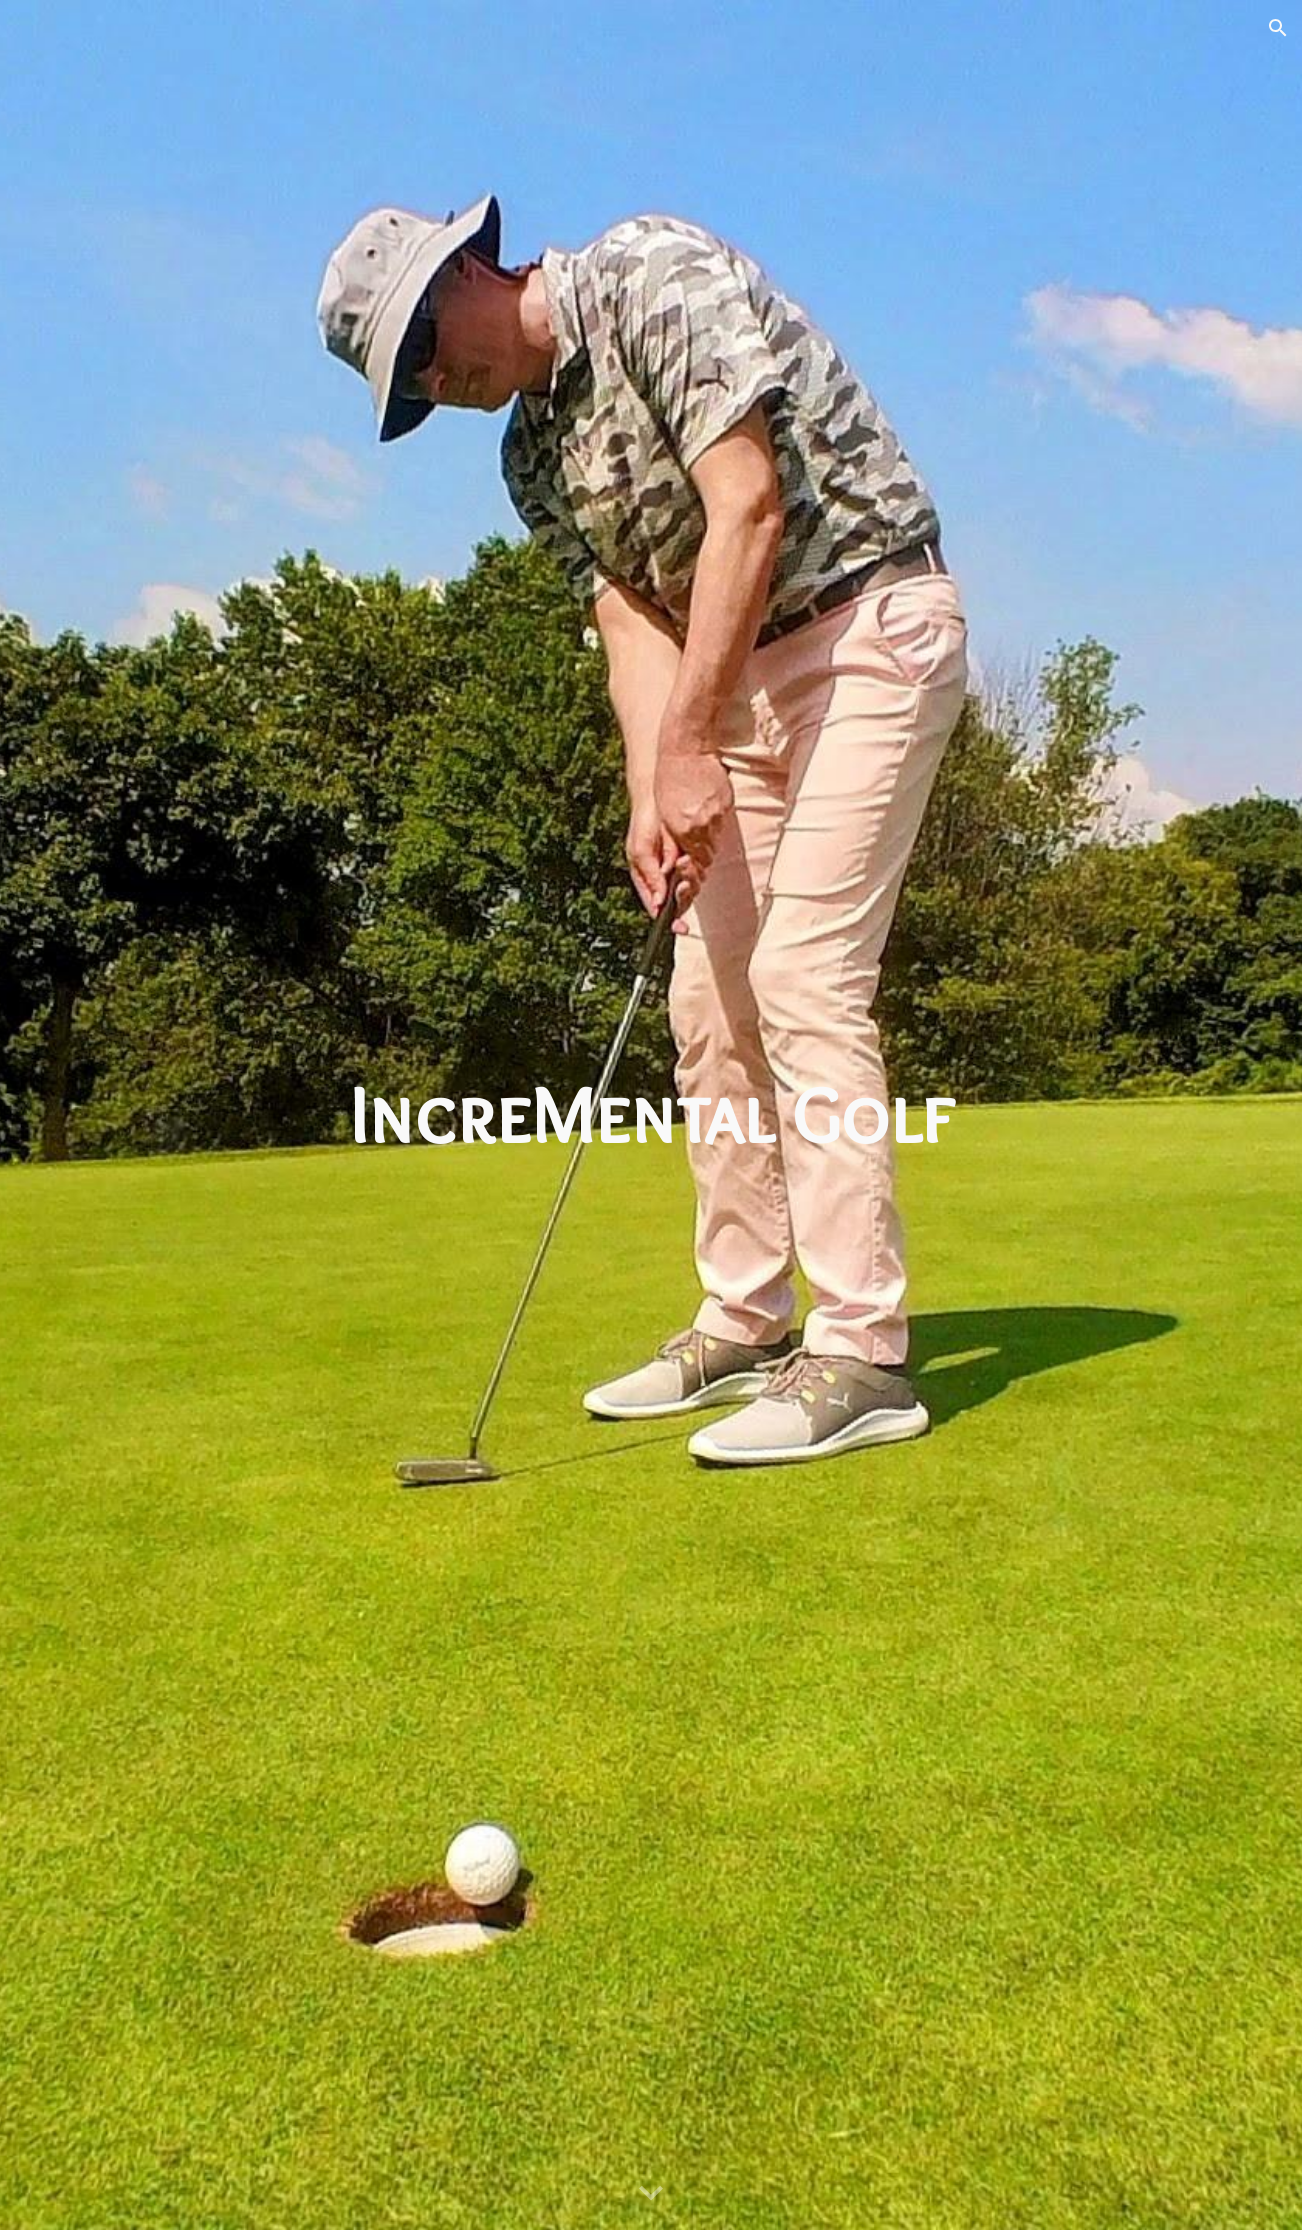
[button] (1278, 28)
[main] (650, 1115)
